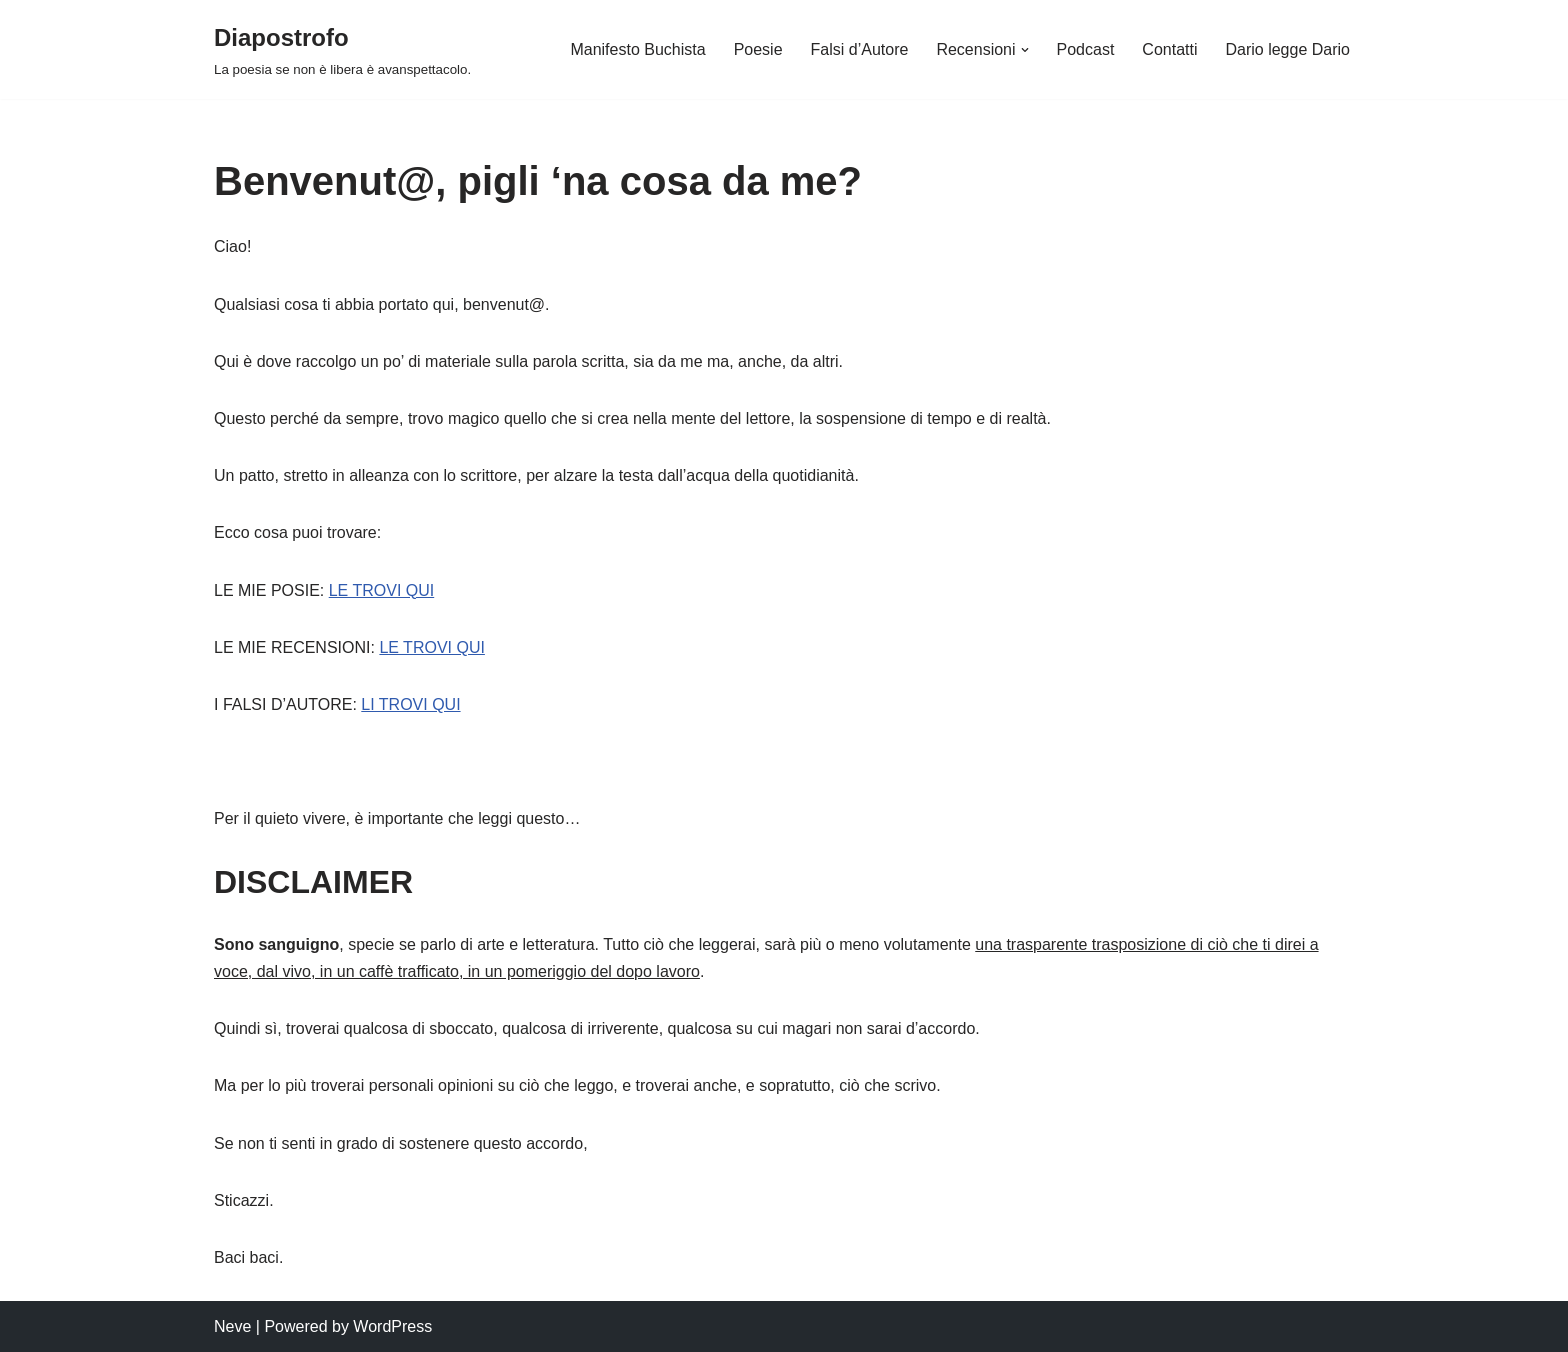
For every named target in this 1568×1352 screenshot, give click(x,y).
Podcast (1086, 49)
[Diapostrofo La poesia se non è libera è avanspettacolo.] (342, 49)
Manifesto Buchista (637, 49)
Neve (232, 1326)
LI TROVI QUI (410, 704)
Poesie (758, 49)
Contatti (1169, 49)
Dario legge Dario (1287, 49)
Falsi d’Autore (860, 49)
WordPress (392, 1326)
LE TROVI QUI (382, 590)
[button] (1025, 50)
